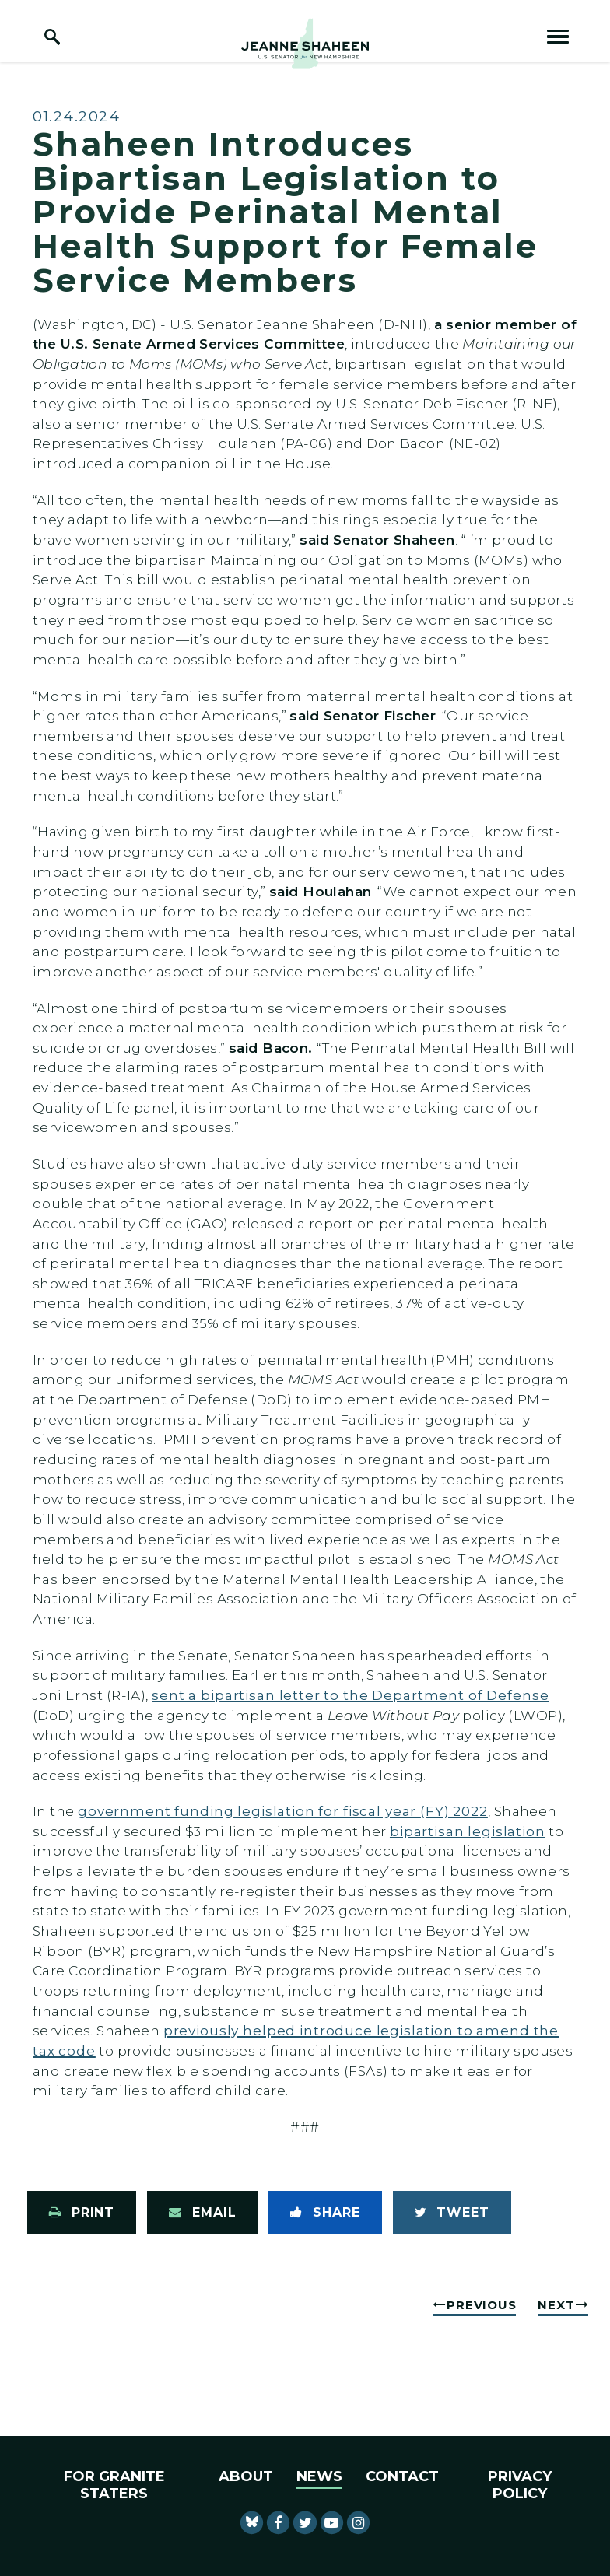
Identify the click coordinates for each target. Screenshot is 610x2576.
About (246, 2476)
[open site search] (52, 36)
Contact (402, 2476)
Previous (481, 2304)
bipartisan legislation (467, 1831)
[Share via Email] (202, 2212)
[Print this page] (81, 2212)
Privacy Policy (520, 2485)
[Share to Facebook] (324, 2212)
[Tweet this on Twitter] (452, 2212)
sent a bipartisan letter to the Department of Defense (350, 1695)
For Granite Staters (114, 2485)
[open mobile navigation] (557, 36)
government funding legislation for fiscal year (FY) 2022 (283, 1811)
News (319, 2476)
